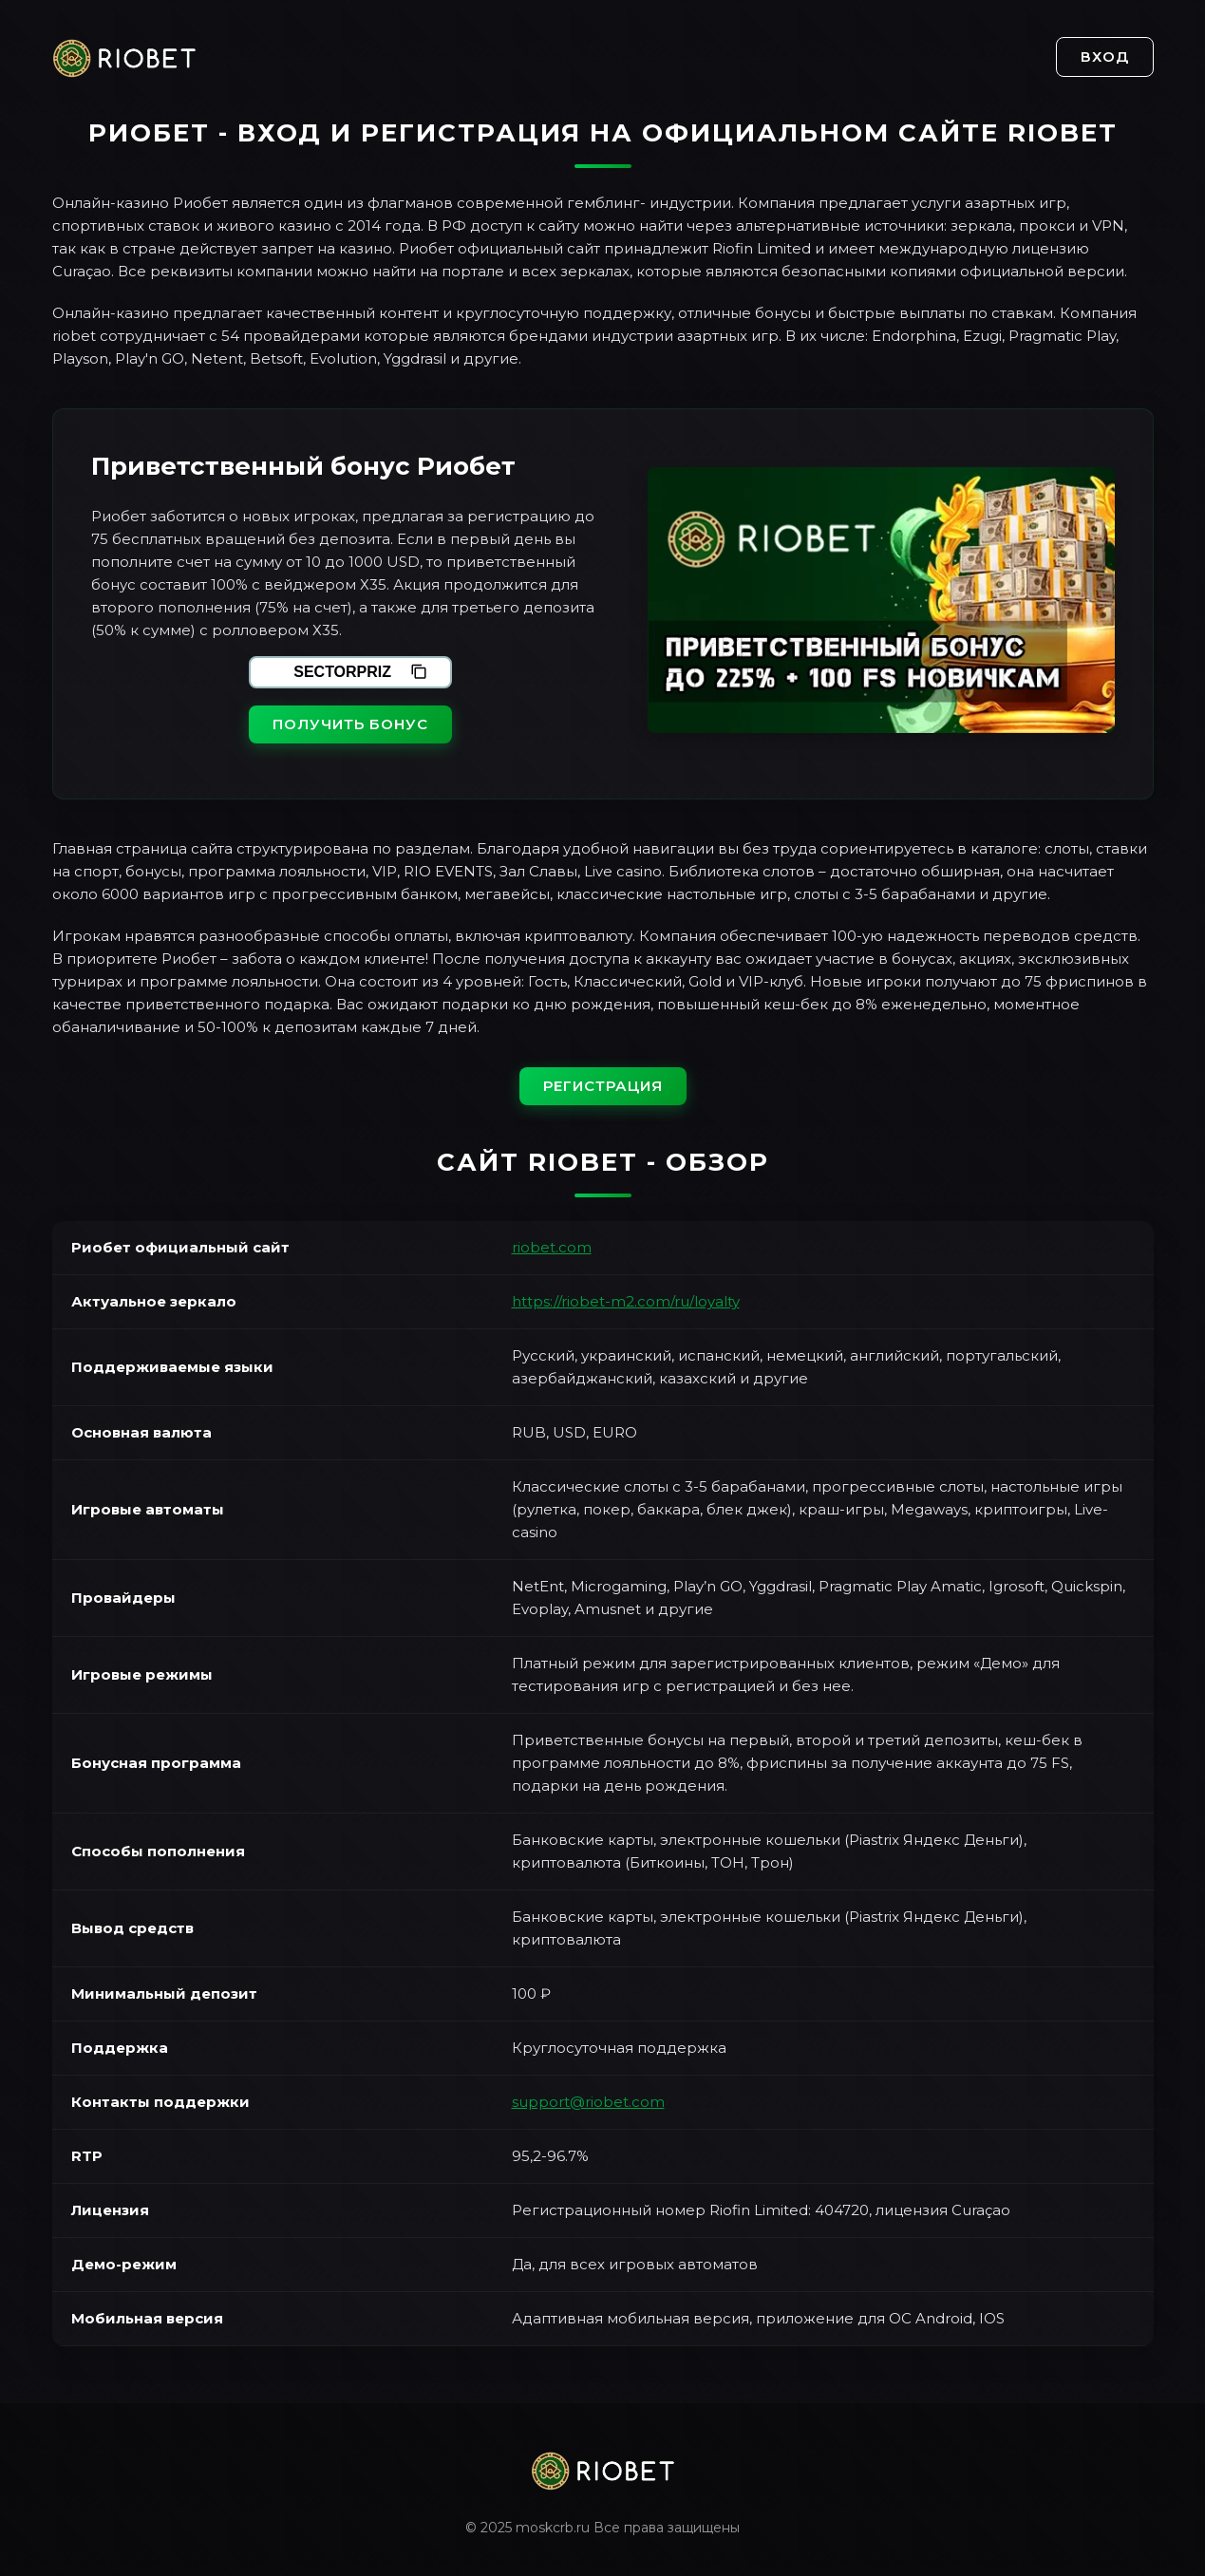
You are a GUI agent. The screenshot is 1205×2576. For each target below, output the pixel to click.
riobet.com (552, 1247)
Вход (1105, 56)
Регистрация (603, 1086)
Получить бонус (350, 724)
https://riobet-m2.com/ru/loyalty (626, 1301)
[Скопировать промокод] (418, 672)
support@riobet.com (588, 2102)
